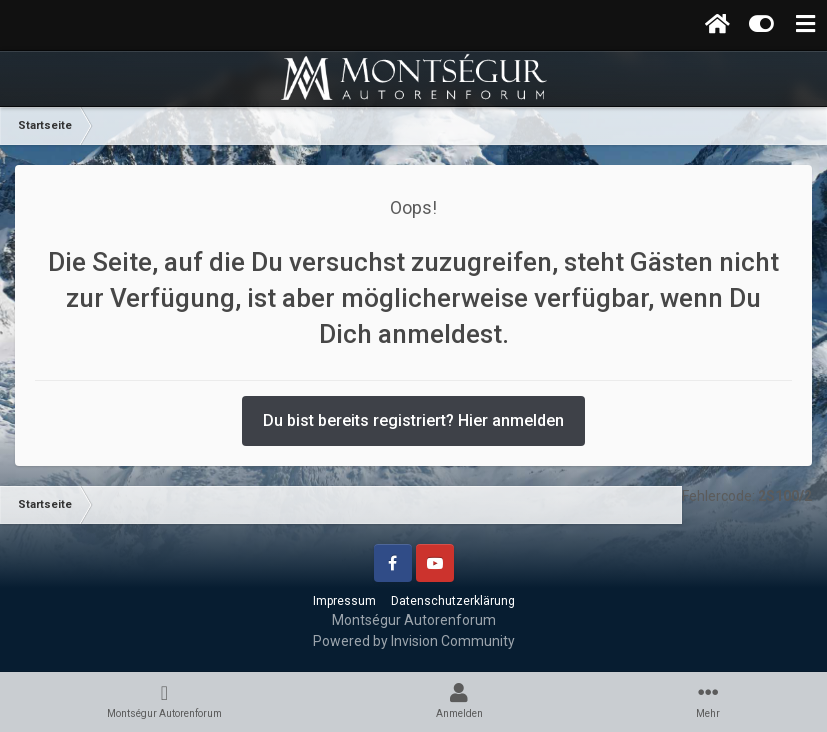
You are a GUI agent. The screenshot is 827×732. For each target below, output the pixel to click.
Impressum (344, 601)
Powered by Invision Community (414, 641)
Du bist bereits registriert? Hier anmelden (413, 420)
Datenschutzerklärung (453, 601)
